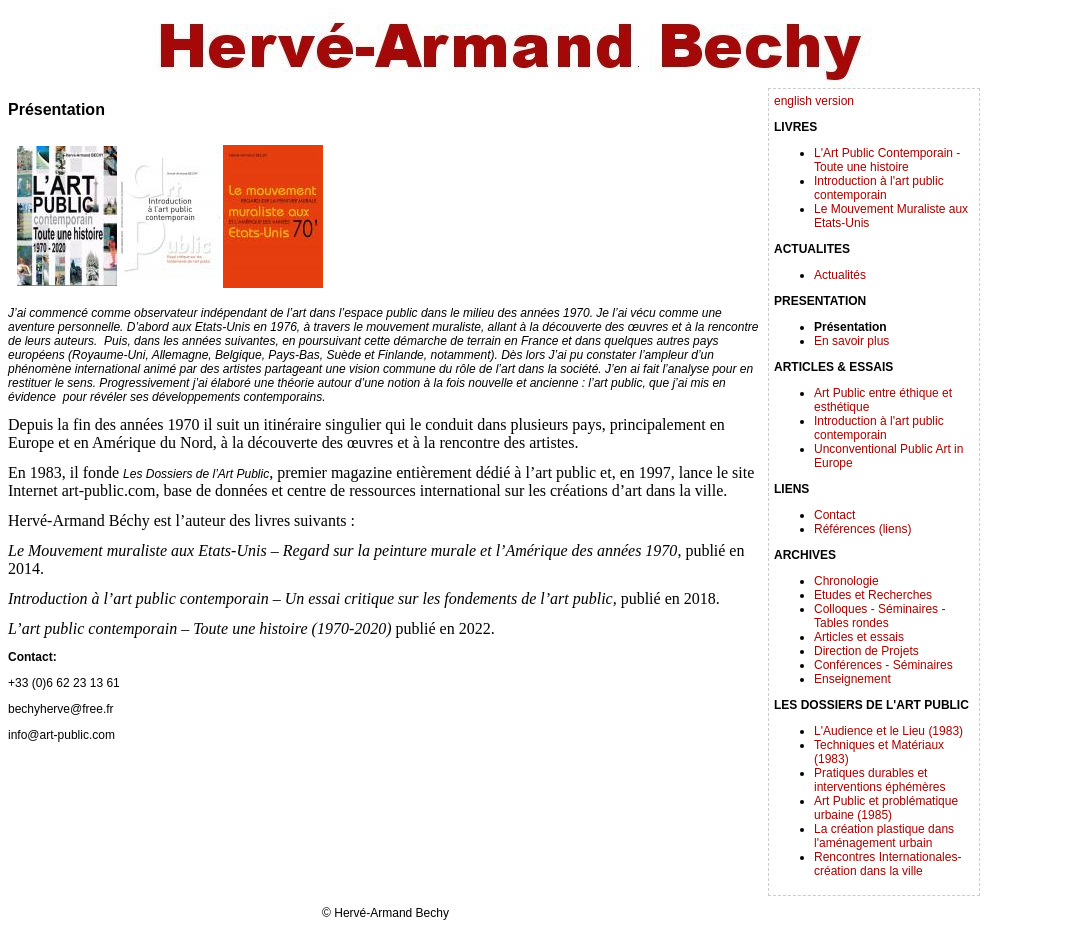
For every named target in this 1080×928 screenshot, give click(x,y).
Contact (834, 515)
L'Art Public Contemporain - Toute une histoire (887, 160)
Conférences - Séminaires (883, 665)
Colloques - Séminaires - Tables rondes (879, 616)
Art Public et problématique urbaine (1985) (886, 808)
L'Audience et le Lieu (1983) (888, 731)
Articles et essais (859, 637)
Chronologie (846, 581)
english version (814, 101)
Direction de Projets (866, 651)
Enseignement (852, 679)
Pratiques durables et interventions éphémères (879, 780)
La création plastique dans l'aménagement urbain (884, 836)
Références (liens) (862, 529)
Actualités (840, 275)
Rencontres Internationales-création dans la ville (887, 864)
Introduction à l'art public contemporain (879, 188)
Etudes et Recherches (873, 595)
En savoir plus (851, 341)
